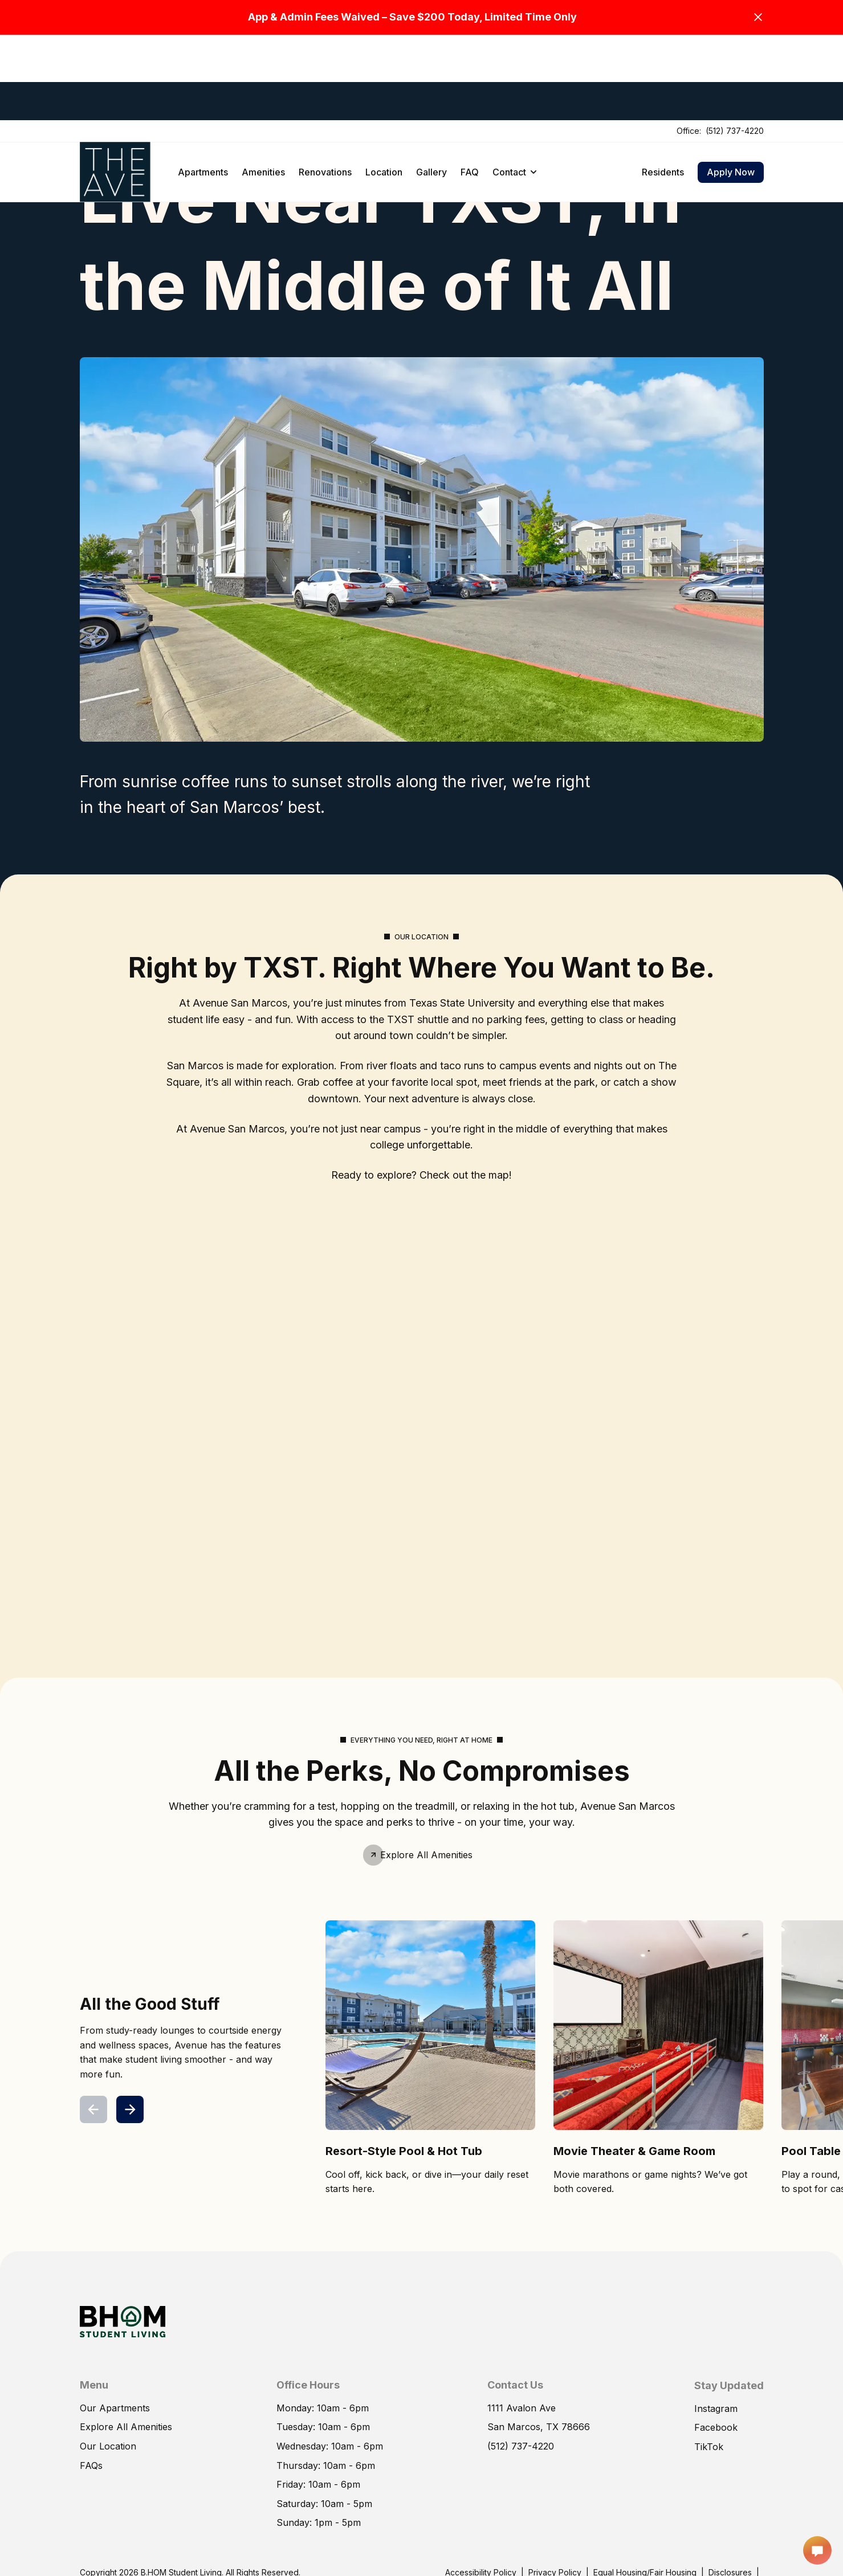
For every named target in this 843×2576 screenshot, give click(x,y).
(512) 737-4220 (735, 45)
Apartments (203, 86)
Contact (514, 86)
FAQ (470, 86)
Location (383, 86)
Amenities (263, 86)
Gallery (431, 86)
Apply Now (731, 86)
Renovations (325, 86)
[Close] (758, 17)
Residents (663, 86)
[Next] (130, 2109)
